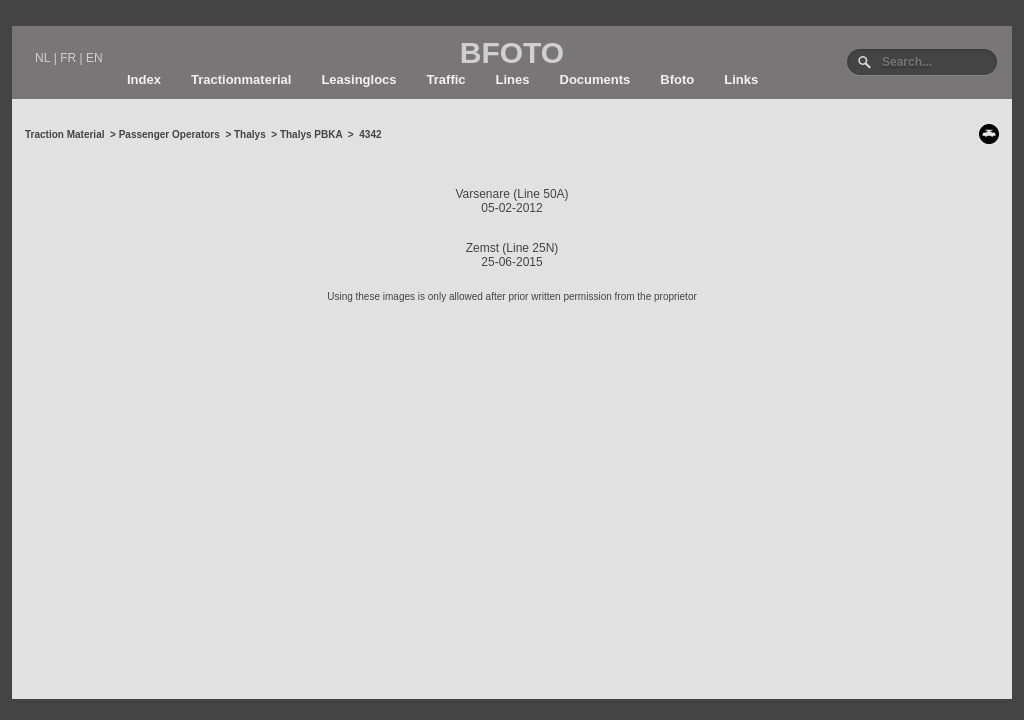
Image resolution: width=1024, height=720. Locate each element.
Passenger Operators (169, 134)
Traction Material (64, 134)
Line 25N (530, 248)
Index (144, 79)
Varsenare (482, 194)
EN (94, 58)
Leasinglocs (358, 79)
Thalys (250, 134)
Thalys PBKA (311, 134)
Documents (595, 79)
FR (68, 58)
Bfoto (677, 79)
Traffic (446, 79)
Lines (513, 79)
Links (741, 79)
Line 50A (540, 194)
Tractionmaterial (241, 79)
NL (42, 58)
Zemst (482, 248)
